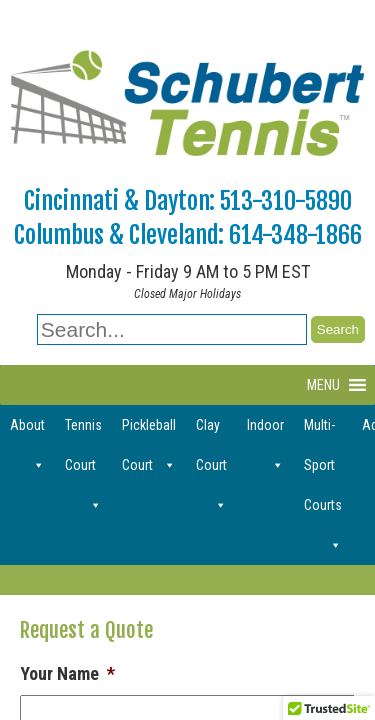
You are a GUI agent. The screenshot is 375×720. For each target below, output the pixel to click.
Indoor (265, 431)
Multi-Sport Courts (323, 431)
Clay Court (211, 431)
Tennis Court (83, 431)
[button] (323, 385)
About (27, 431)
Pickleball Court (149, 431)
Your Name (67, 673)
